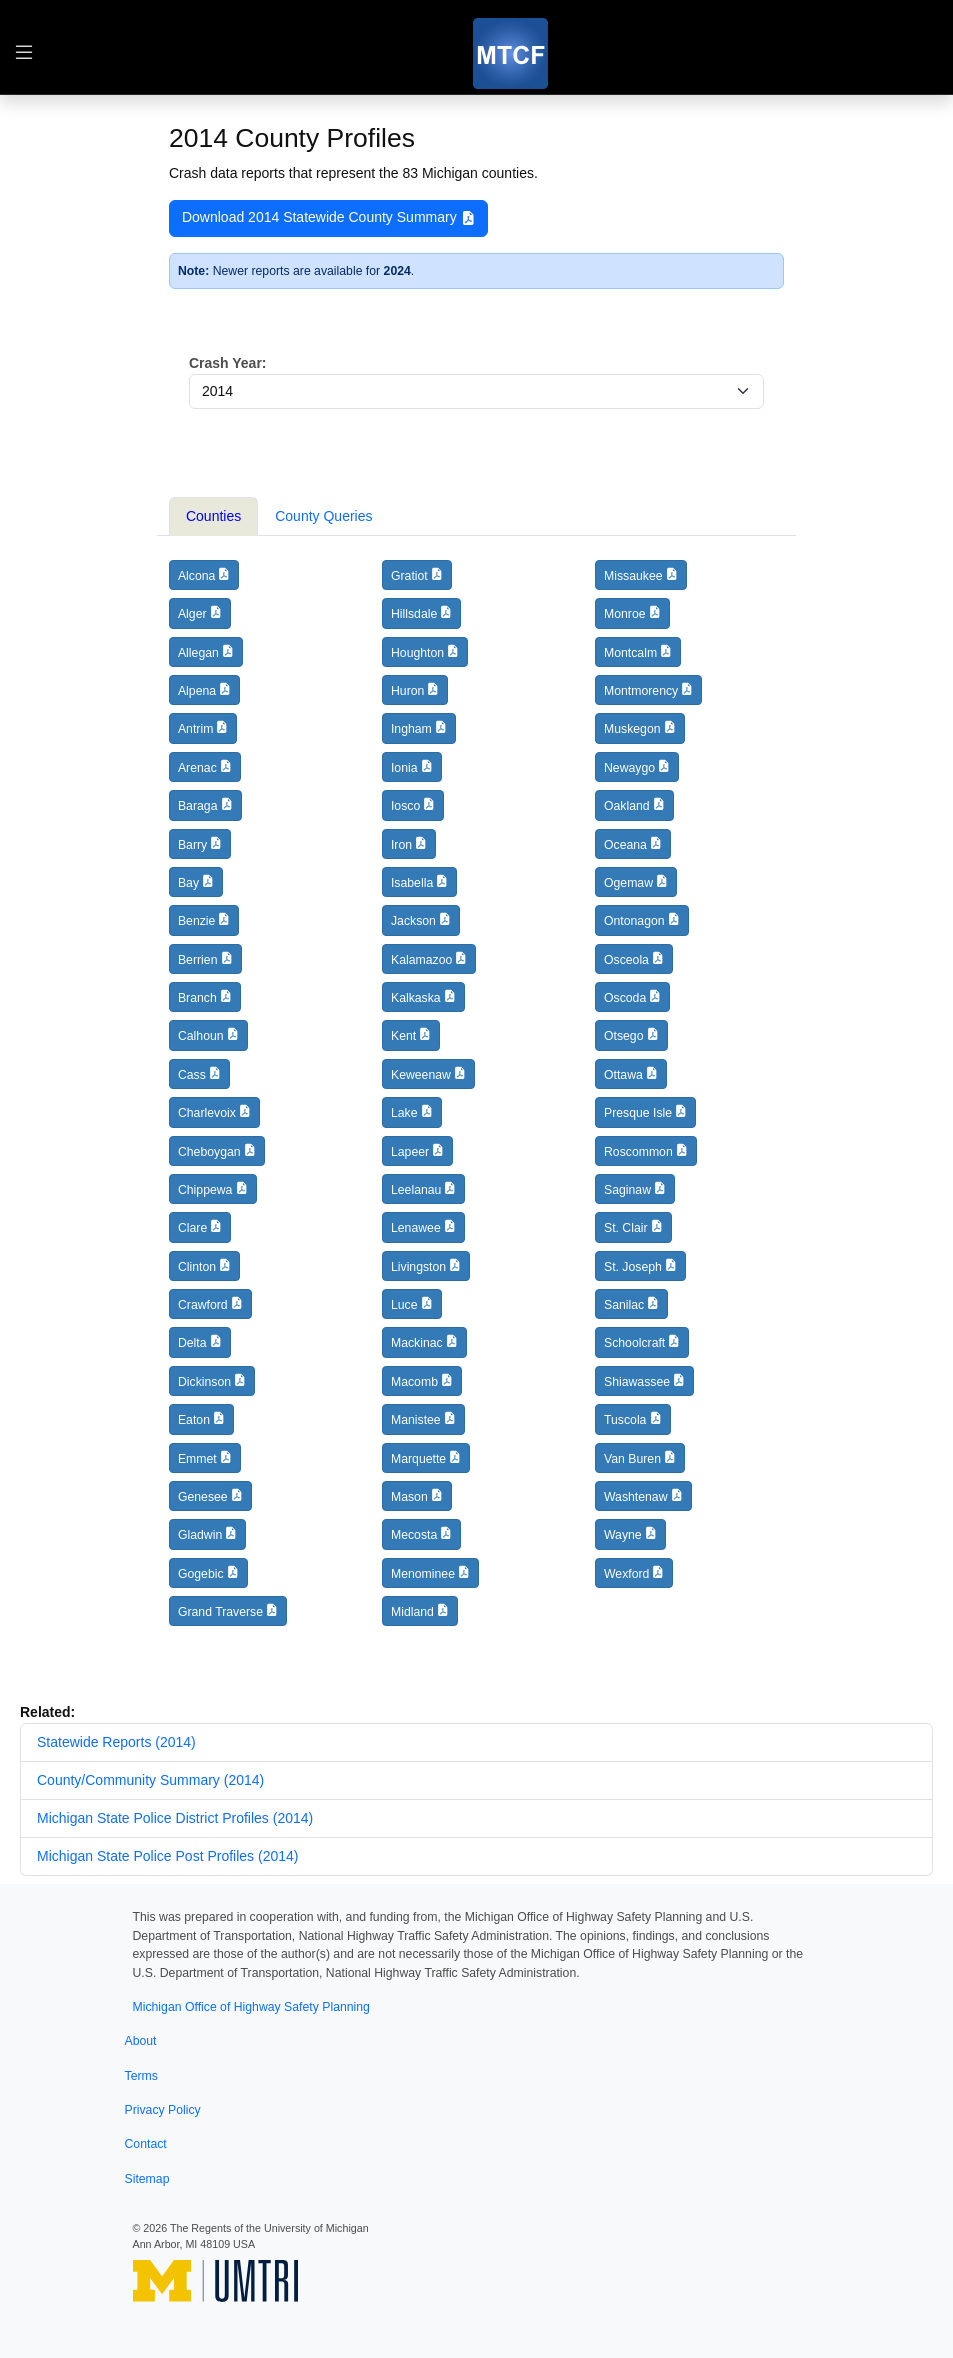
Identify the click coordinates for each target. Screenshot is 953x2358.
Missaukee (633, 576)
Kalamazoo (421, 960)
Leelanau (416, 1190)
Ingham (411, 729)
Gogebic (201, 1574)
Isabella (412, 883)
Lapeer (410, 1152)
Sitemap (147, 2179)
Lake (404, 1113)
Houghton (417, 653)
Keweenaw (421, 1075)
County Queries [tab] (323, 516)
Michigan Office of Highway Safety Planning (251, 2007)
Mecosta (414, 1535)
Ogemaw (628, 883)
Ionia (404, 768)
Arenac (197, 768)
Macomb (414, 1382)
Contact (146, 2144)
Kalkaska (416, 998)
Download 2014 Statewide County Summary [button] (328, 218)
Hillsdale (414, 614)
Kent (403, 1036)
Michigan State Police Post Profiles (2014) (167, 1856)
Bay (188, 883)
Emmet (197, 1459)
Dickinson (204, 1382)
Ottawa (623, 1075)
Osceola (626, 960)
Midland (412, 1612)
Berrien (198, 960)
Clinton (197, 1267)
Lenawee (416, 1228)
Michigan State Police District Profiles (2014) (175, 1818)
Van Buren (632, 1459)
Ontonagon (634, 921)
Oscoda (625, 998)
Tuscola (625, 1420)
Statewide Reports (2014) (116, 1742)
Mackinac (417, 1343)
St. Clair (626, 1228)
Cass (192, 1075)
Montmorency (641, 691)
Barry (192, 845)
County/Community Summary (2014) (150, 1780)
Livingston (418, 1267)
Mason (409, 1497)
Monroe (625, 614)
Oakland (627, 806)
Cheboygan (209, 1152)
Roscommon (638, 1152)
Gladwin (200, 1535)
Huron (407, 691)
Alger (192, 614)
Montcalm (630, 653)
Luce (404, 1305)
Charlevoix (207, 1113)
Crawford (203, 1305)
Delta (192, 1343)
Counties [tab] (213, 516)
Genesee (203, 1497)
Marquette (418, 1459)
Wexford (626, 1574)
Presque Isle (638, 1113)
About (141, 2041)
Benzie (196, 921)
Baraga (198, 806)
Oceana (625, 845)
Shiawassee (637, 1382)
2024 (397, 271)
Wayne (623, 1535)
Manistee (416, 1420)
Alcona (196, 576)
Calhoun (201, 1036)
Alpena (197, 691)
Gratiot (409, 576)
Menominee (423, 1574)
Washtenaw (636, 1497)
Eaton (194, 1420)
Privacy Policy (163, 2110)
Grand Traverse (220, 1612)
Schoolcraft (634, 1343)
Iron (401, 845)
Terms (141, 2076)
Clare (192, 1228)
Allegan (198, 653)
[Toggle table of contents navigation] (24, 53)
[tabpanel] (476, 1101)
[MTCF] (510, 53)
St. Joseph (633, 1267)
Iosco (405, 806)
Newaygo (629, 768)
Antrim (195, 729)
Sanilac (624, 1305)
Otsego (624, 1036)
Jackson (413, 921)
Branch (197, 998)
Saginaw (627, 1190)
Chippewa (205, 1190)
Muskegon (632, 729)
